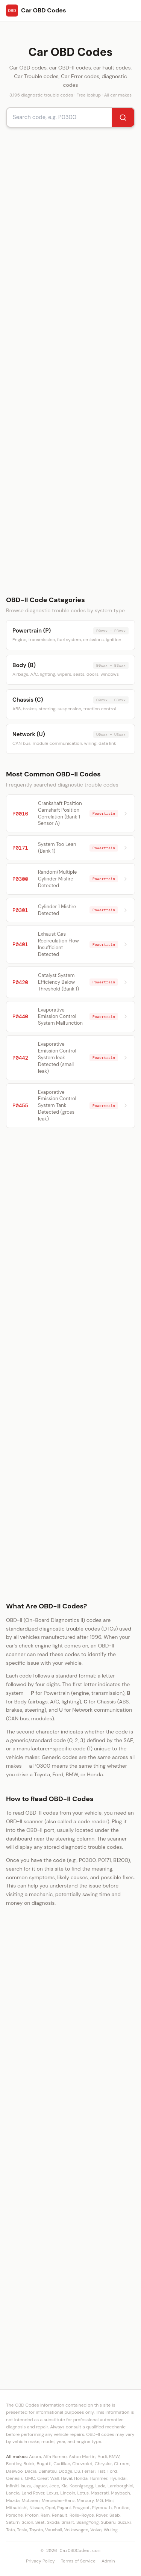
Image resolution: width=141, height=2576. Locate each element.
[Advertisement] (70, 361)
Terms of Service (78, 2561)
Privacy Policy (40, 2561)
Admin (108, 2561)
